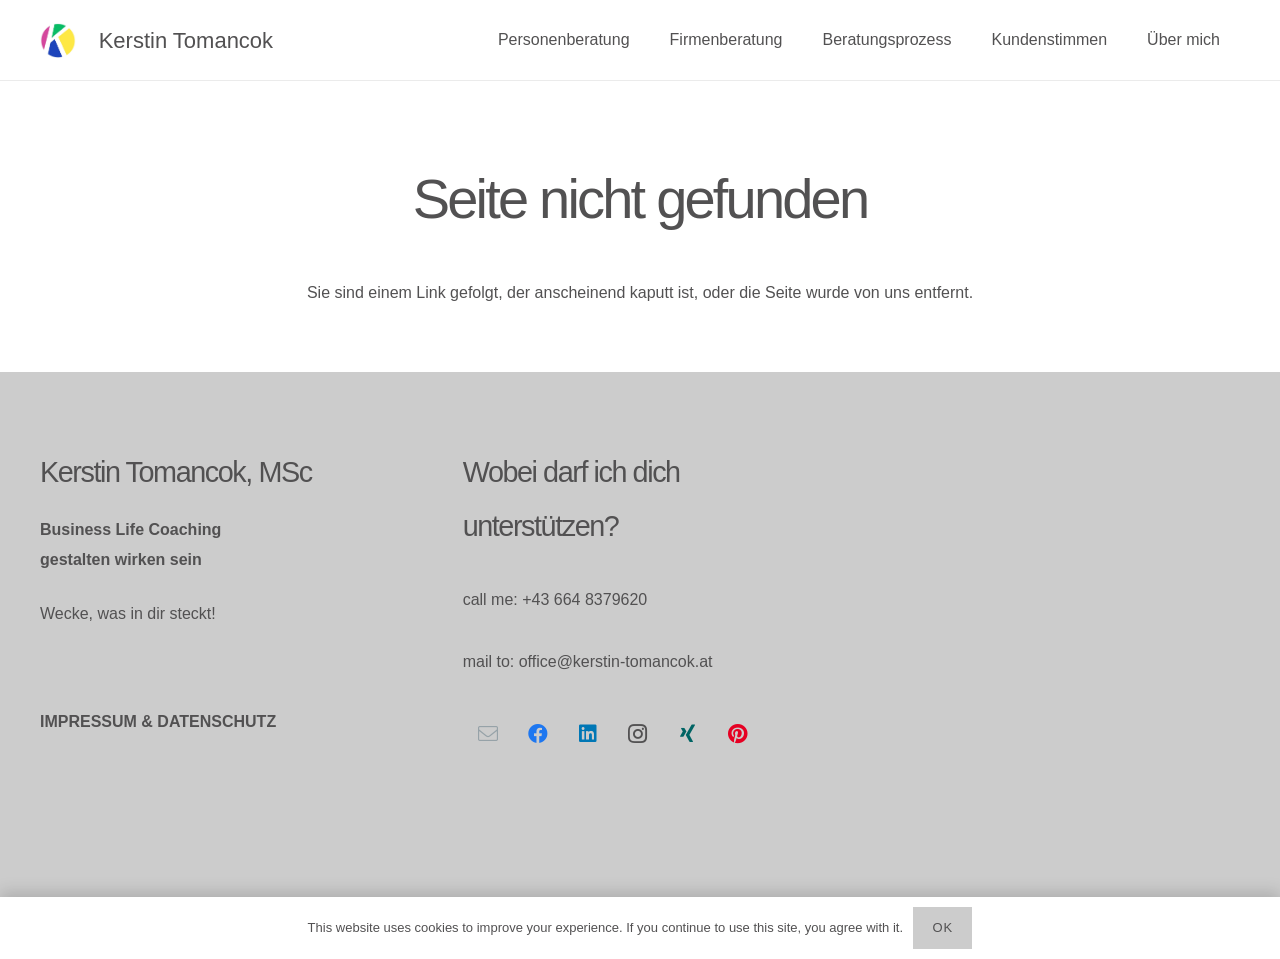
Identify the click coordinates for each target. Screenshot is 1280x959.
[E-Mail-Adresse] (488, 734)
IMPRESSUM (88, 721)
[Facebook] (538, 734)
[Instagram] (638, 734)
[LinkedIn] (588, 734)
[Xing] (688, 734)
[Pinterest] (738, 734)
